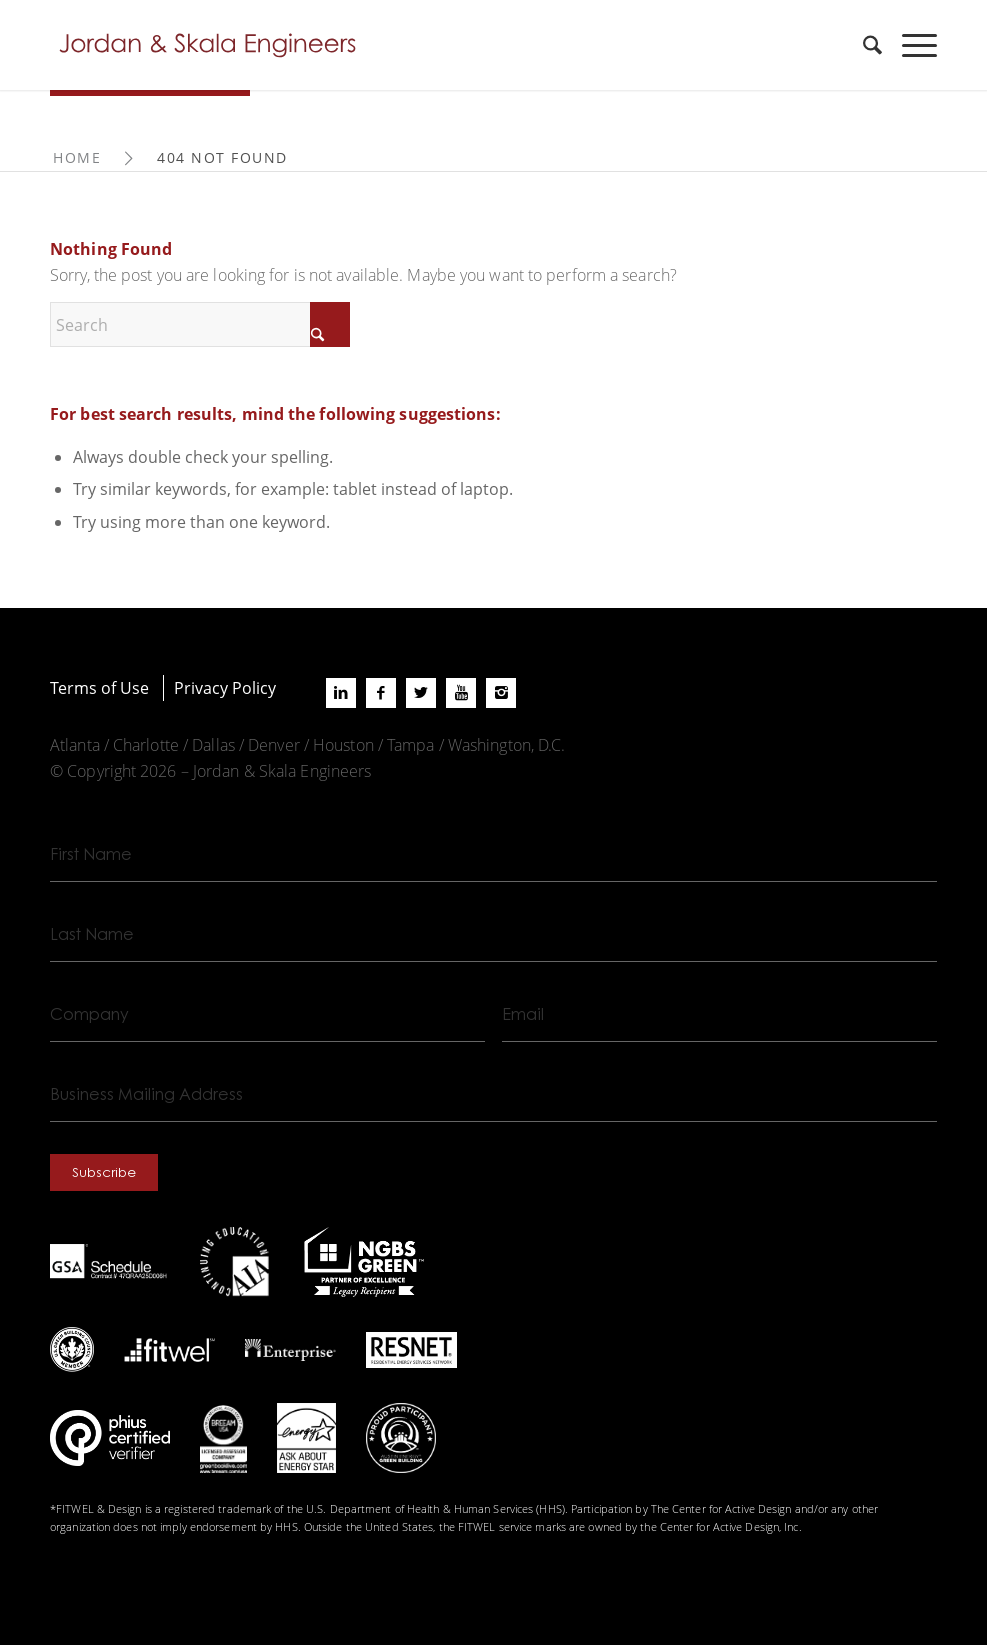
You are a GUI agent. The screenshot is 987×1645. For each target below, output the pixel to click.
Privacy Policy (225, 687)
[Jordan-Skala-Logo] (214, 45)
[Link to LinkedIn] (341, 693)
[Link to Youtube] (461, 693)
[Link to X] (421, 693)
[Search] (862, 45)
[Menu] (909, 45)
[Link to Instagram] (501, 693)
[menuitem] (862, 45)
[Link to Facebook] (381, 693)
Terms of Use (99, 687)
